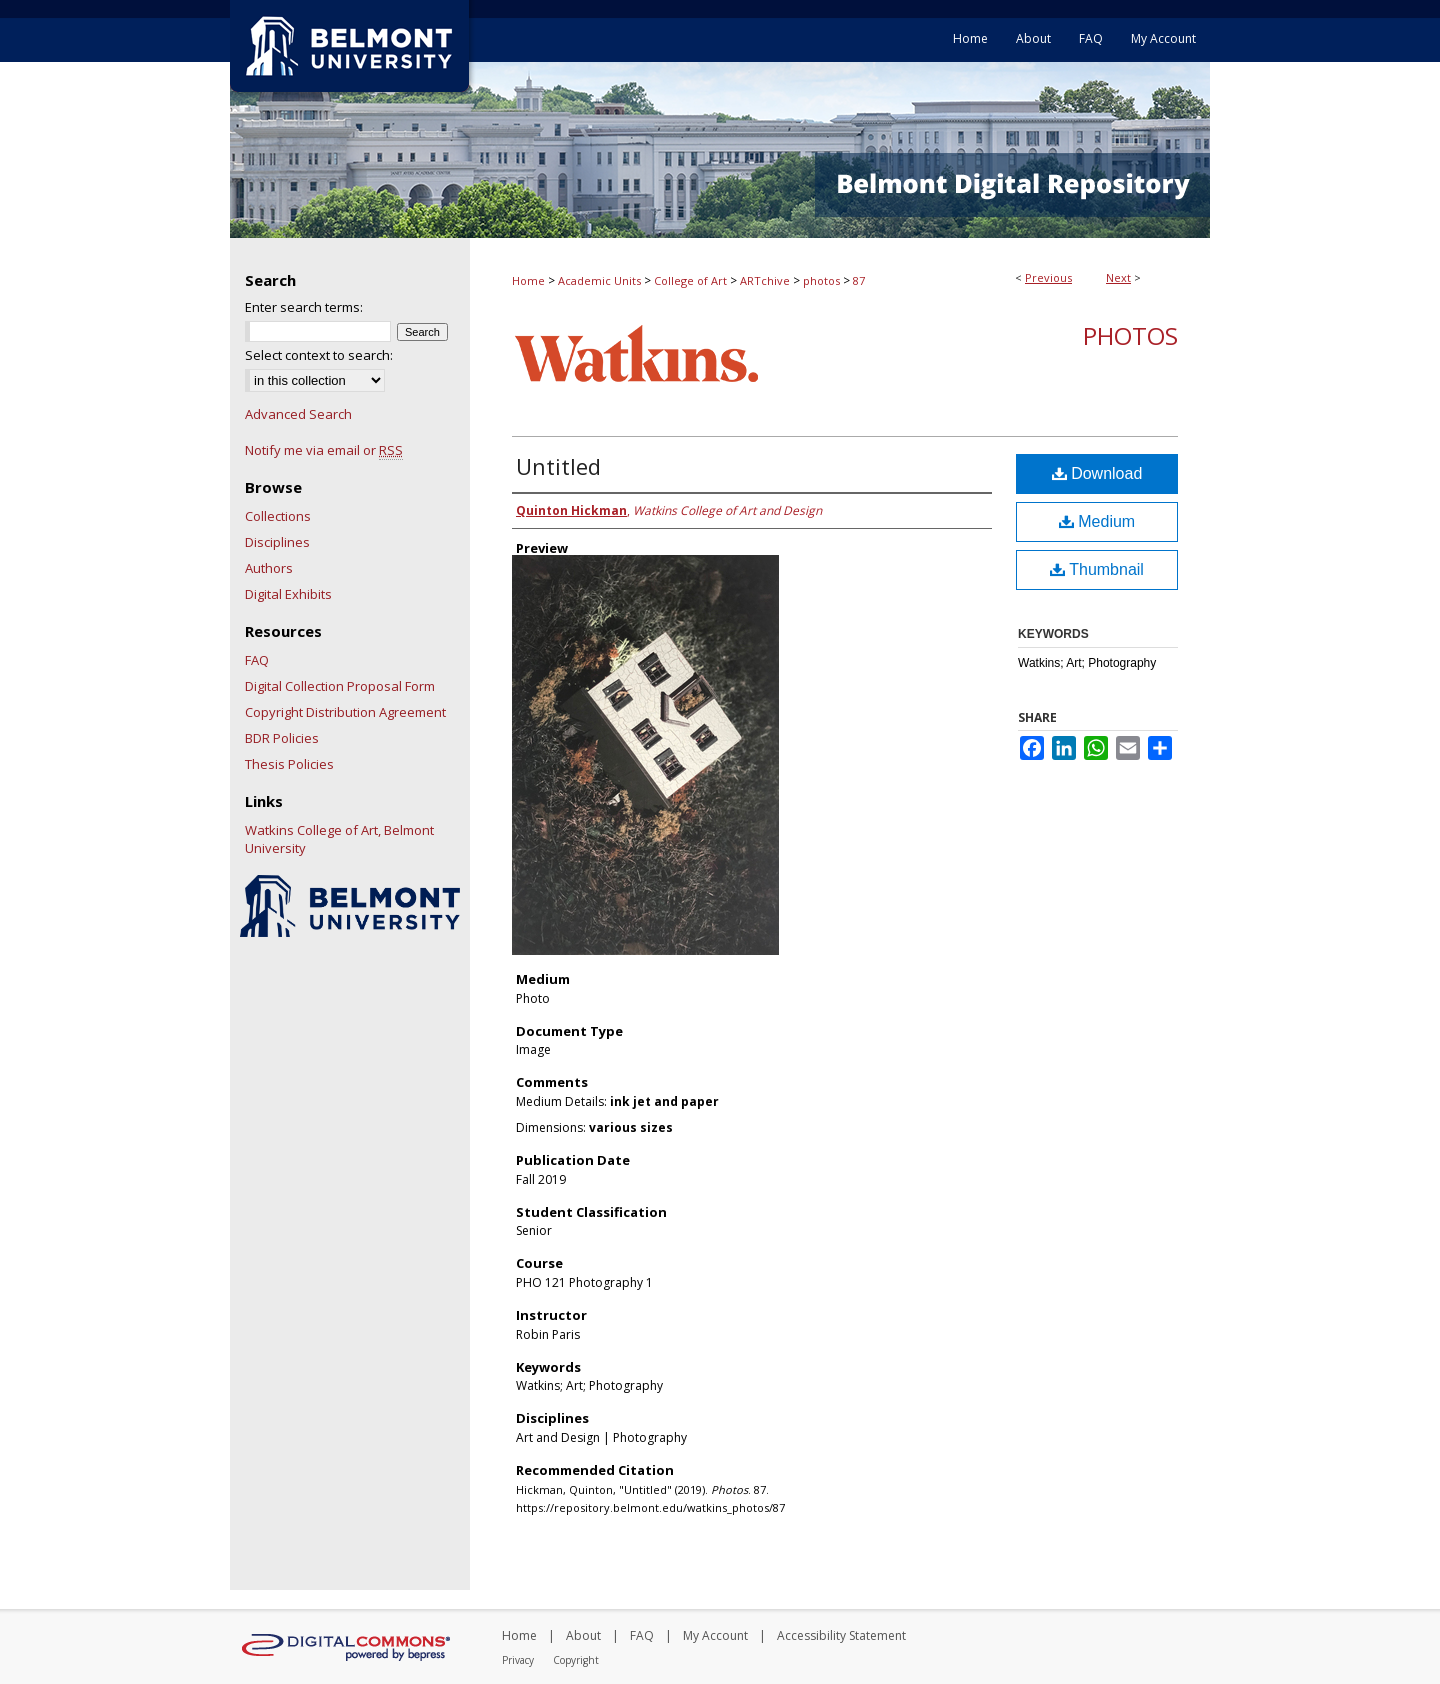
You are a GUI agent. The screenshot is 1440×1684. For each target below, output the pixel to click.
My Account (715, 1635)
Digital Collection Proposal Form (340, 686)
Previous (1048, 277)
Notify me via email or (324, 450)
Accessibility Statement (841, 1635)
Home (528, 280)
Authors (269, 568)
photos (821, 280)
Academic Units (599, 280)
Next (1118, 277)
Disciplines (277, 542)
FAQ (257, 660)
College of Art (690, 280)
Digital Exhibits (288, 594)
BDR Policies (282, 738)
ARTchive (765, 280)
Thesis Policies (289, 764)
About (583, 1635)
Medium (1097, 521)
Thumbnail (1097, 569)
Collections (278, 516)
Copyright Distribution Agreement (345, 712)
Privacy (518, 1660)
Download (1097, 473)
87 (859, 280)
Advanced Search (298, 414)
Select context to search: (319, 355)
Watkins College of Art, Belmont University (339, 839)
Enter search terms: (304, 307)
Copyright (576, 1660)
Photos (1130, 335)
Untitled (558, 466)
